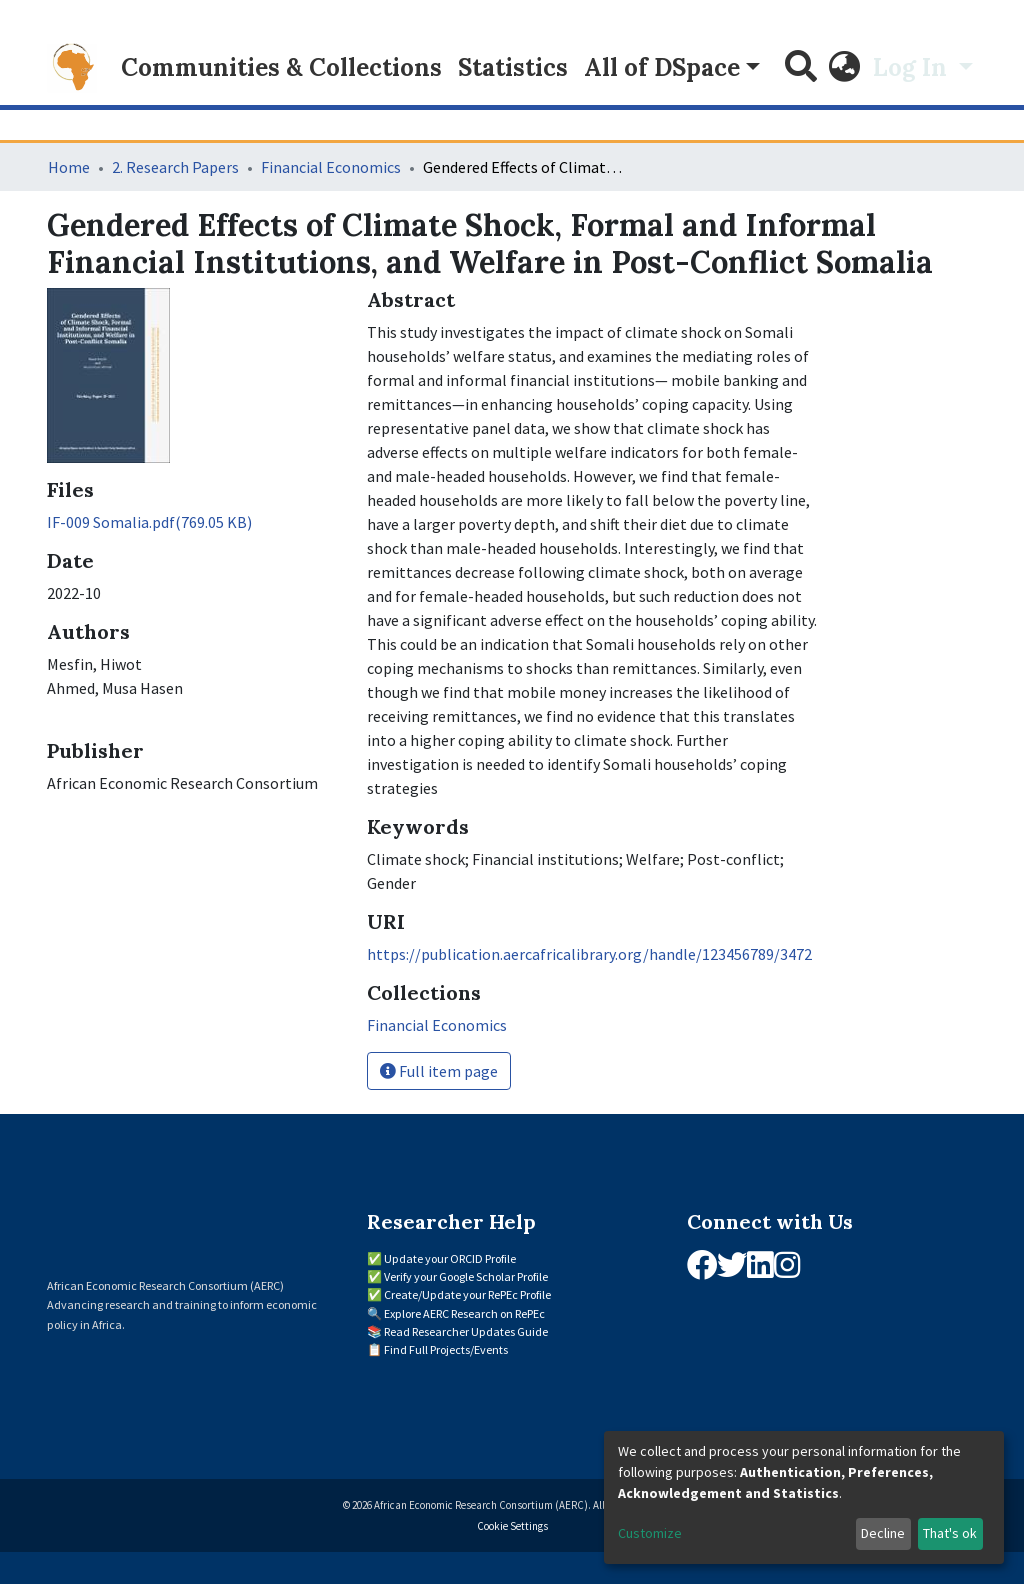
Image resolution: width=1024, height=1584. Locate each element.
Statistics (513, 67)
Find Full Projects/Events (446, 1349)
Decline (883, 1533)
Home (69, 167)
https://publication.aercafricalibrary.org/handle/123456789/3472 (589, 954)
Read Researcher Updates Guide (466, 1331)
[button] (845, 68)
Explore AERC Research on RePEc (464, 1313)
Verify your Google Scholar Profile (466, 1276)
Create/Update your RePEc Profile (467, 1294)
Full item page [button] (439, 1071)
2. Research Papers (175, 167)
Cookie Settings (512, 1526)
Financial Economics (331, 167)
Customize (650, 1533)
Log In (913, 67)
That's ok (950, 1533)
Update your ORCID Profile (450, 1258)
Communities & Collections (281, 67)
